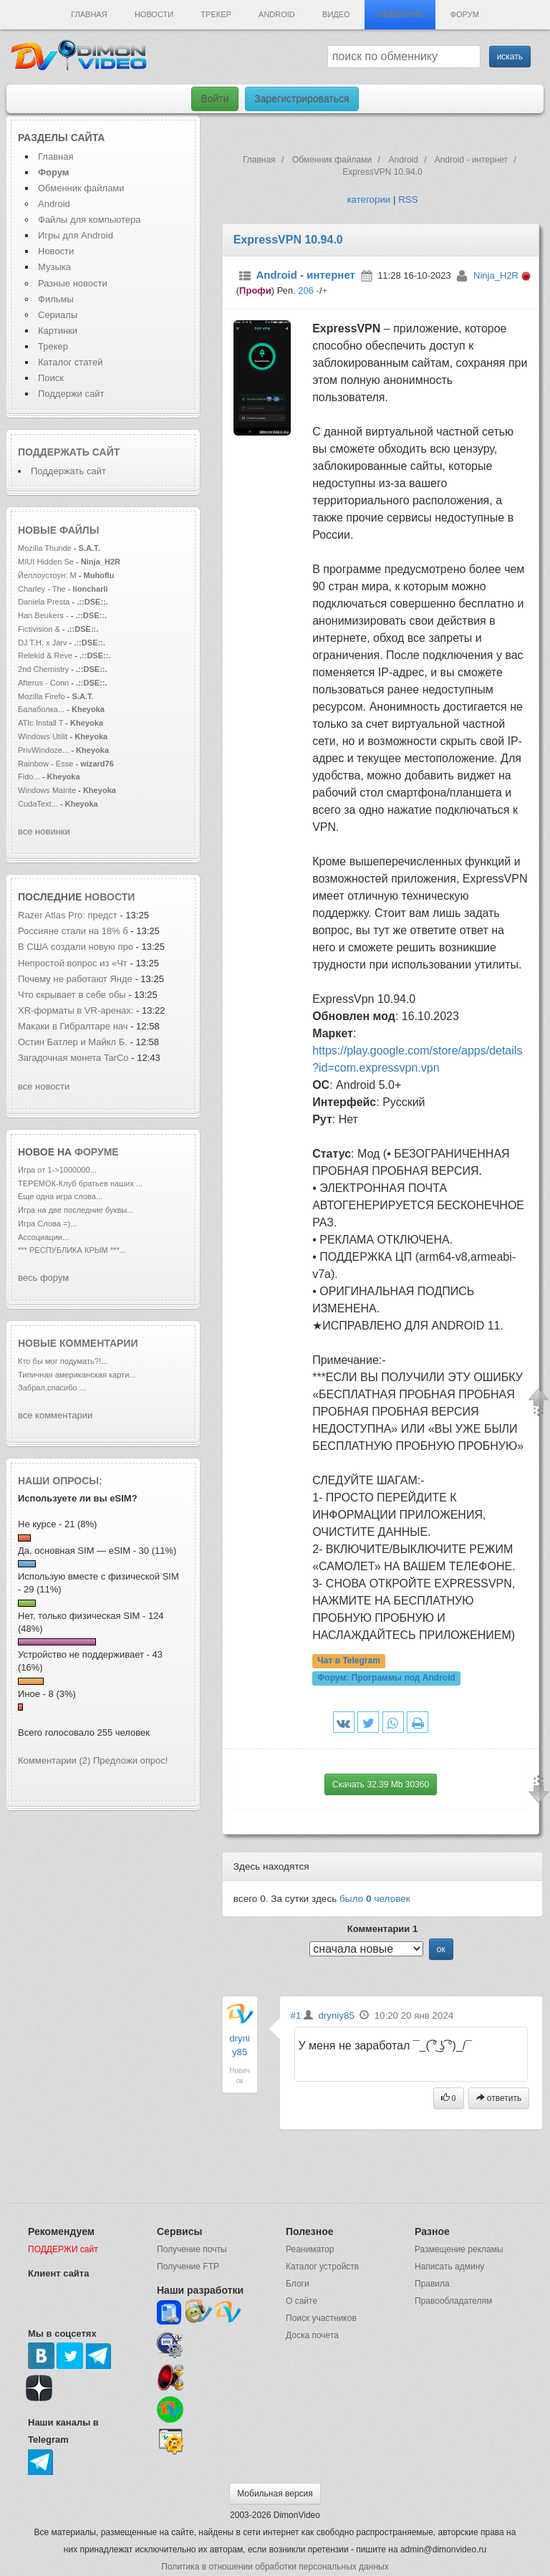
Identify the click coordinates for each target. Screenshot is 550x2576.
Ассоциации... (43, 1237)
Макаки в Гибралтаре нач (73, 1026)
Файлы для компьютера (89, 219)
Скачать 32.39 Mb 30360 (380, 1784)
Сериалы (57, 314)
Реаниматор (310, 2249)
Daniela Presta (43, 601)
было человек (374, 1898)
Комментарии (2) (54, 1760)
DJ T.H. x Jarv (42, 642)
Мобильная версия (275, 2494)
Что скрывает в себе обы (72, 994)
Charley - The (43, 589)
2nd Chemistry (44, 669)
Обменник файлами (81, 188)
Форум (464, 14)
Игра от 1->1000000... (57, 1170)
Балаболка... (41, 709)
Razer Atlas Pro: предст (67, 915)
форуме (96, 1152)
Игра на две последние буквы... (75, 1210)
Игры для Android (75, 235)
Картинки (57, 330)
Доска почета (312, 2335)
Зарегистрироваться (301, 99)
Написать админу (449, 2267)
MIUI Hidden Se (46, 561)
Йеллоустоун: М (47, 575)
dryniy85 (336, 2015)
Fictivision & (40, 629)
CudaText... (38, 803)
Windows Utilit (42, 736)
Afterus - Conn (43, 682)
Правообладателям (453, 2301)
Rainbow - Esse (45, 763)
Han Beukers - (44, 615)
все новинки (44, 831)
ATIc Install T (40, 723)
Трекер (216, 14)
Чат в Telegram (348, 1660)
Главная (89, 14)
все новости (43, 1086)
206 (306, 290)
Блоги (297, 2284)
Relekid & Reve (45, 655)
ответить (499, 2098)
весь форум (43, 1277)
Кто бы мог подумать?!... (62, 1361)
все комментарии (55, 1415)
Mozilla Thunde (45, 548)
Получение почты (192, 2249)
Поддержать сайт (69, 452)
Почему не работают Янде (75, 979)
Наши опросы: (60, 1480)
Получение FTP (188, 2267)
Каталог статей (70, 362)
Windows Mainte (47, 790)
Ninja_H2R (495, 275)
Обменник (400, 14)
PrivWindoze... (43, 750)
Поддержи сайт (71, 393)
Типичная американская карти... (77, 1374)
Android (277, 14)
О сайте (301, 2301)
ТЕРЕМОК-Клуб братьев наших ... (80, 1183)
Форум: (386, 1678)
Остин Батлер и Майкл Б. (72, 1042)
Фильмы (56, 299)
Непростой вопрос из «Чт (72, 963)
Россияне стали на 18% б (73, 931)
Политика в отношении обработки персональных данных (274, 2567)
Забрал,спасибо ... (52, 1387)
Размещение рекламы (459, 2249)
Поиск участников (321, 2318)
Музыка (54, 266)
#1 (296, 2015)
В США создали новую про (75, 946)
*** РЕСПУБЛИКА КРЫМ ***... (72, 1250)
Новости (154, 14)
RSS (408, 199)
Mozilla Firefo (41, 696)
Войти (214, 99)
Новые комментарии (78, 1343)
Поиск (51, 378)
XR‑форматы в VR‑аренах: (75, 1010)
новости (110, 897)
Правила (432, 2284)
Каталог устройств (322, 2267)
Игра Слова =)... (47, 1223)
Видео (336, 14)
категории (368, 199)
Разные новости (72, 283)
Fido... (29, 776)
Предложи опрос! (130, 1760)
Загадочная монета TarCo (73, 1057)
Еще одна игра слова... (60, 1196)
